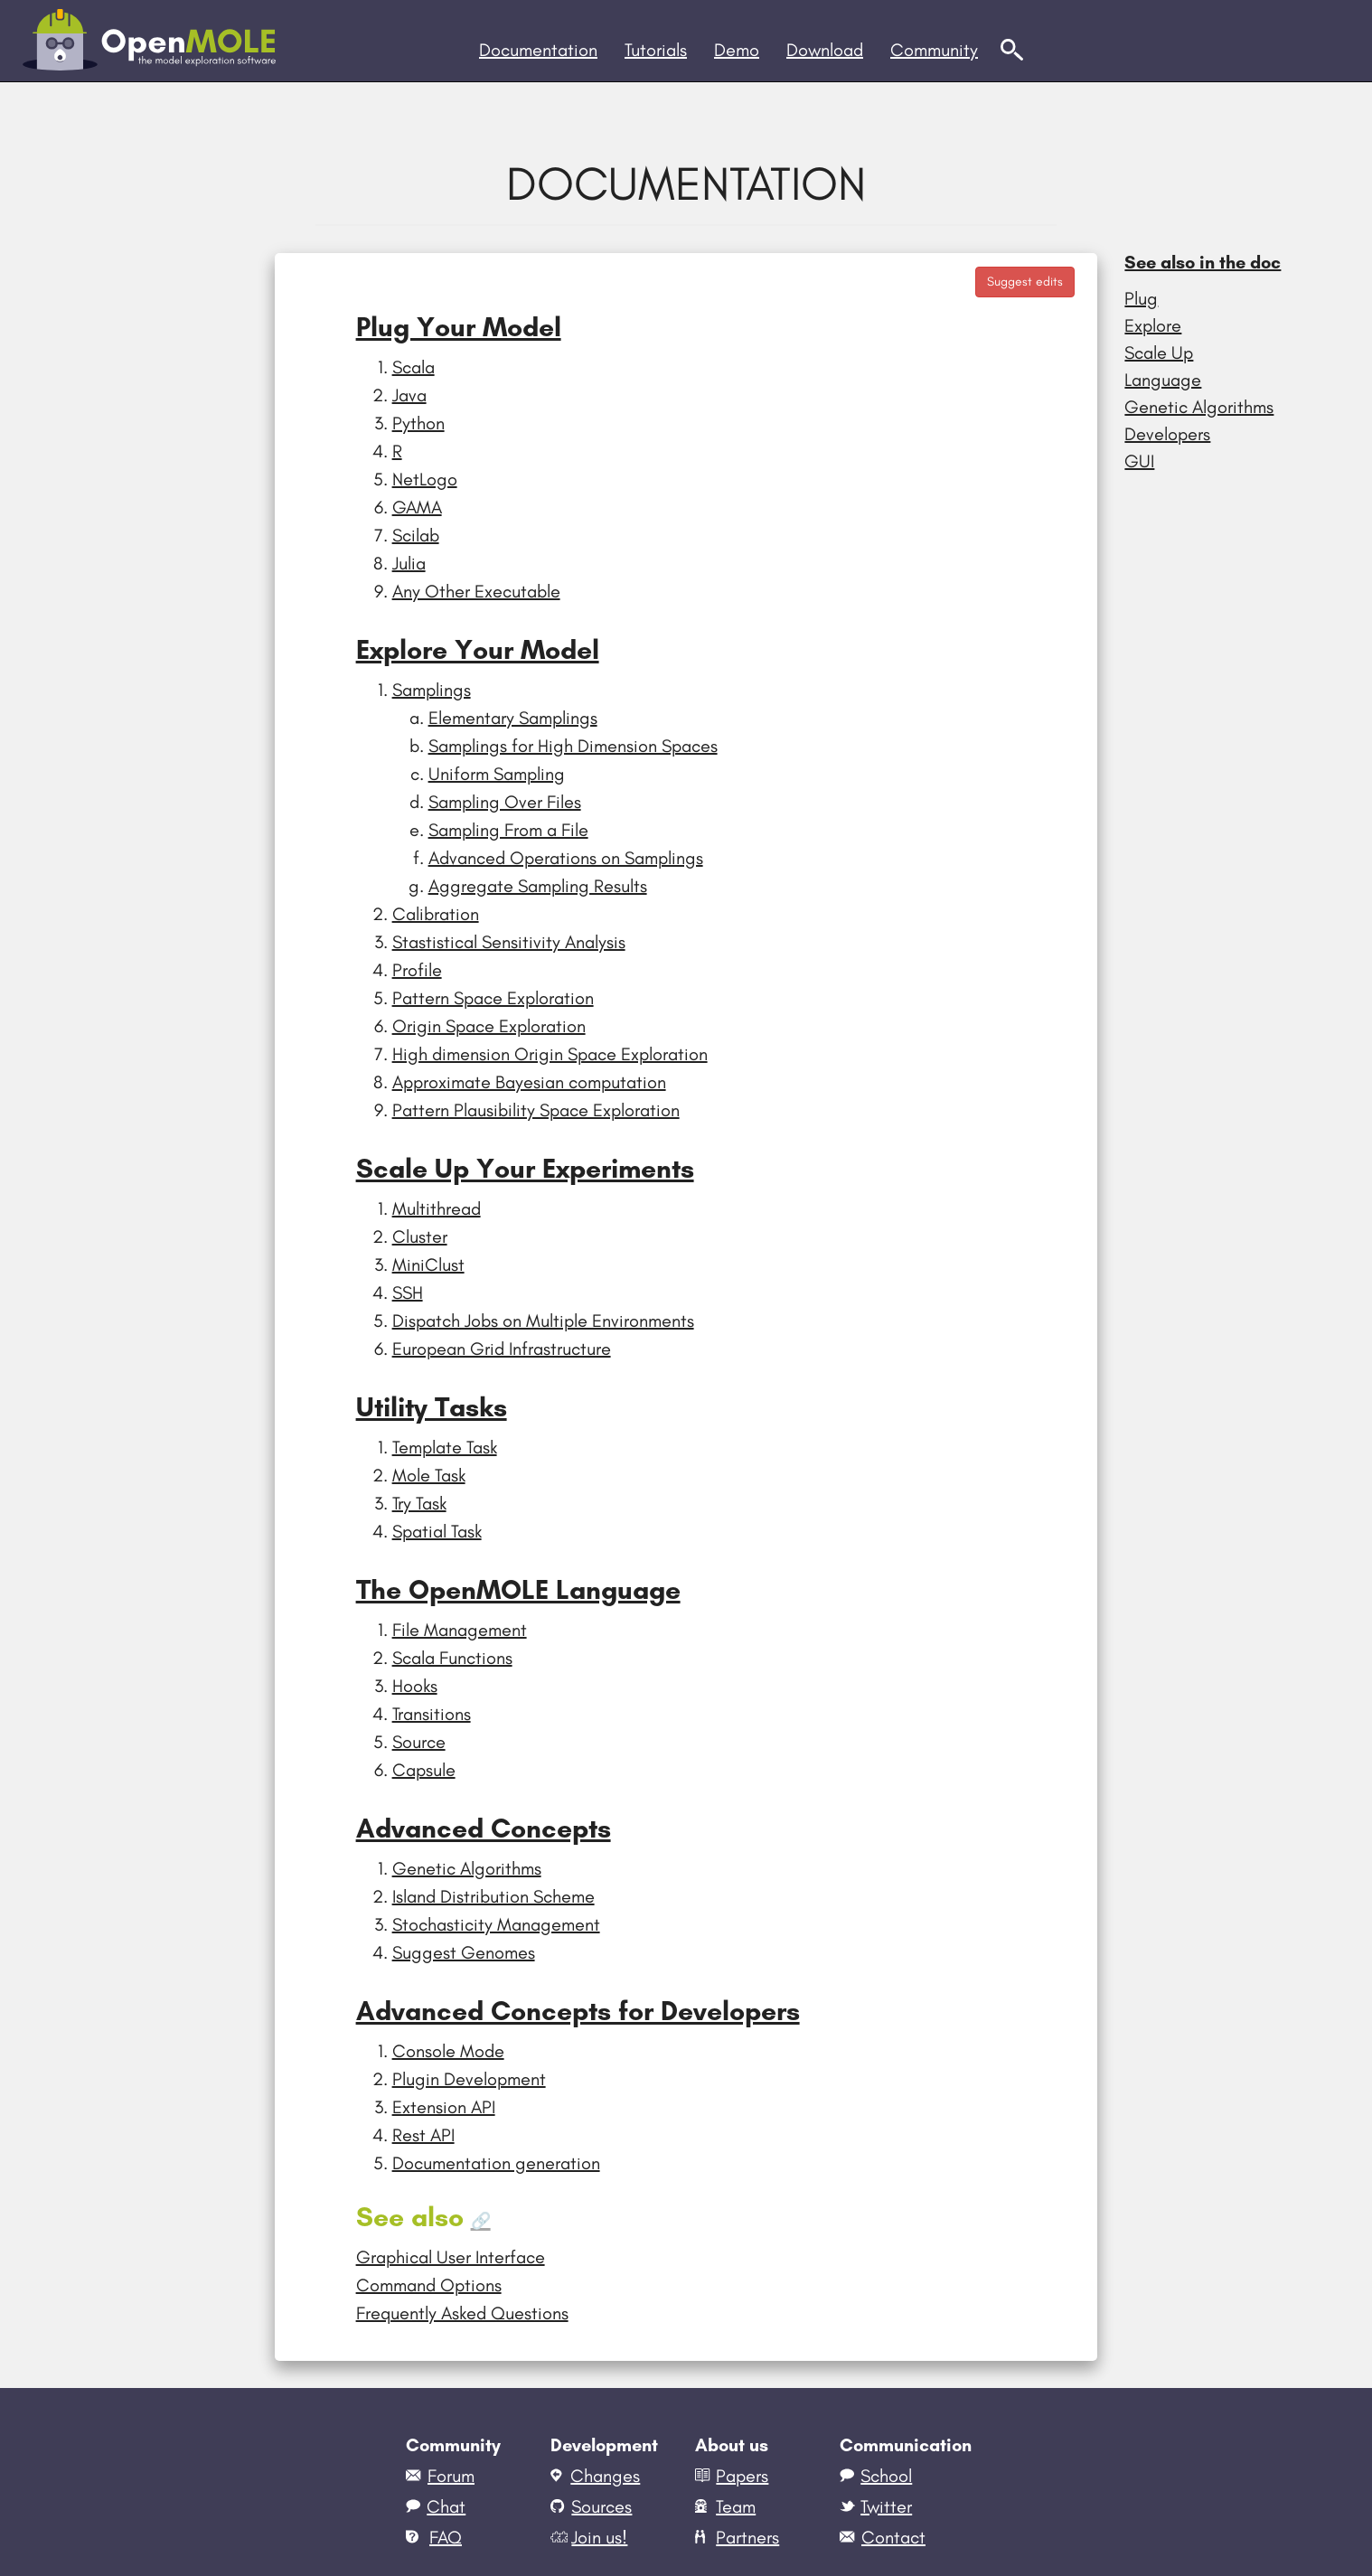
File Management (459, 1630)
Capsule (424, 1770)
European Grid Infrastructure (501, 1348)
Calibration (435, 914)
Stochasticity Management (496, 1924)
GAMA (417, 507)
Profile (417, 970)
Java (409, 395)
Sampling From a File (508, 830)
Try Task (419, 1503)
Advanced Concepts (483, 1828)
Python (418, 423)
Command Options (429, 2285)
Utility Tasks (431, 1407)
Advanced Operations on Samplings (565, 858)
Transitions (431, 1714)
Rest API (423, 2135)
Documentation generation (496, 2163)
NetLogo (424, 479)
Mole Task (428, 1475)
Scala (413, 367)
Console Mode (448, 2051)
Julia (409, 563)
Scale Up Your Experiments (525, 1168)
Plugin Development (469, 2079)
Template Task (444, 1447)
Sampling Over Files (504, 802)
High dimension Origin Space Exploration (550, 1054)
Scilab (415, 535)
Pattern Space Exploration (493, 998)
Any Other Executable (476, 591)
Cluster (419, 1236)
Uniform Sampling (496, 774)
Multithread (436, 1208)
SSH (407, 1292)
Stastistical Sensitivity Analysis (508, 942)
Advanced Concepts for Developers (578, 2010)
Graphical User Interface (450, 2257)
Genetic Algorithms (466, 1868)
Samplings (431, 689)
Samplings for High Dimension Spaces (573, 746)
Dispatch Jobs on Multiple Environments (543, 1320)
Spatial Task (437, 1531)
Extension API (443, 2107)
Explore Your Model (477, 649)
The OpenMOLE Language (518, 1589)
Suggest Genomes (463, 1952)
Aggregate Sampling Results (537, 886)
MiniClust (428, 1264)
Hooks (414, 1686)
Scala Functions (452, 1658)
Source (419, 1742)
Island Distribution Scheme (493, 1896)
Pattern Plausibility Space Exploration (536, 1110)
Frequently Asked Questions (462, 2313)
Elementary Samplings (512, 718)
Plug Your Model (458, 326)
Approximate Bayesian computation (529, 1082)
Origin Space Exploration (489, 1026)
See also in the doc (1202, 262)
